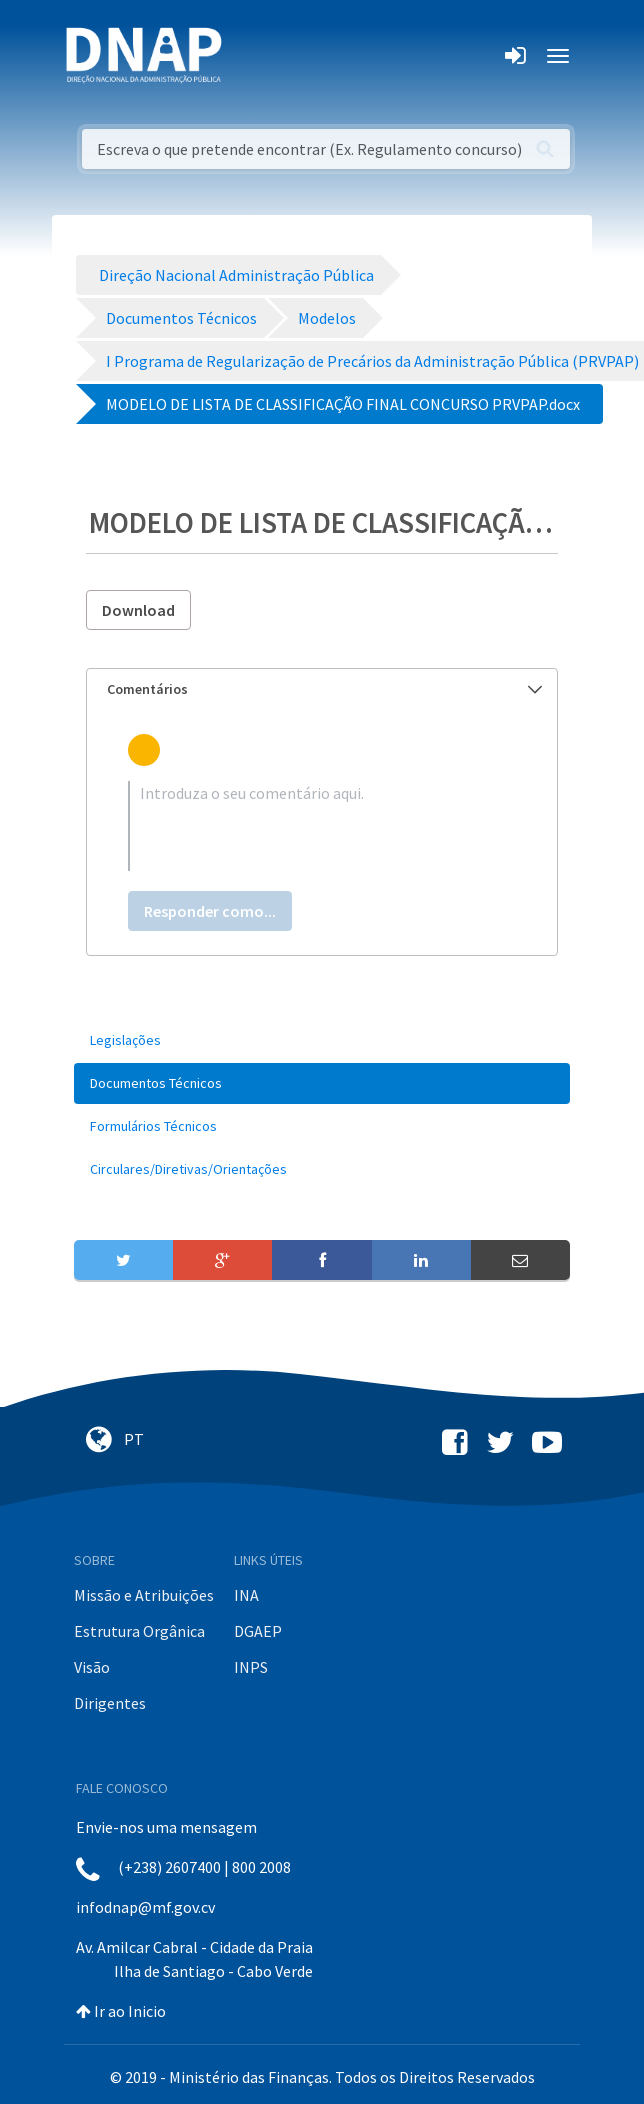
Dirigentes (110, 1703)
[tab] (322, 689)
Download (138, 610)
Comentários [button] (324, 689)
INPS (251, 1667)
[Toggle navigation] (250, 56)
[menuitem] (322, 1040)
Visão (92, 1667)
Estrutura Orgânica (139, 1631)
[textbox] (322, 826)
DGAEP (258, 1631)
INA (246, 1595)
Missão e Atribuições (144, 1595)
